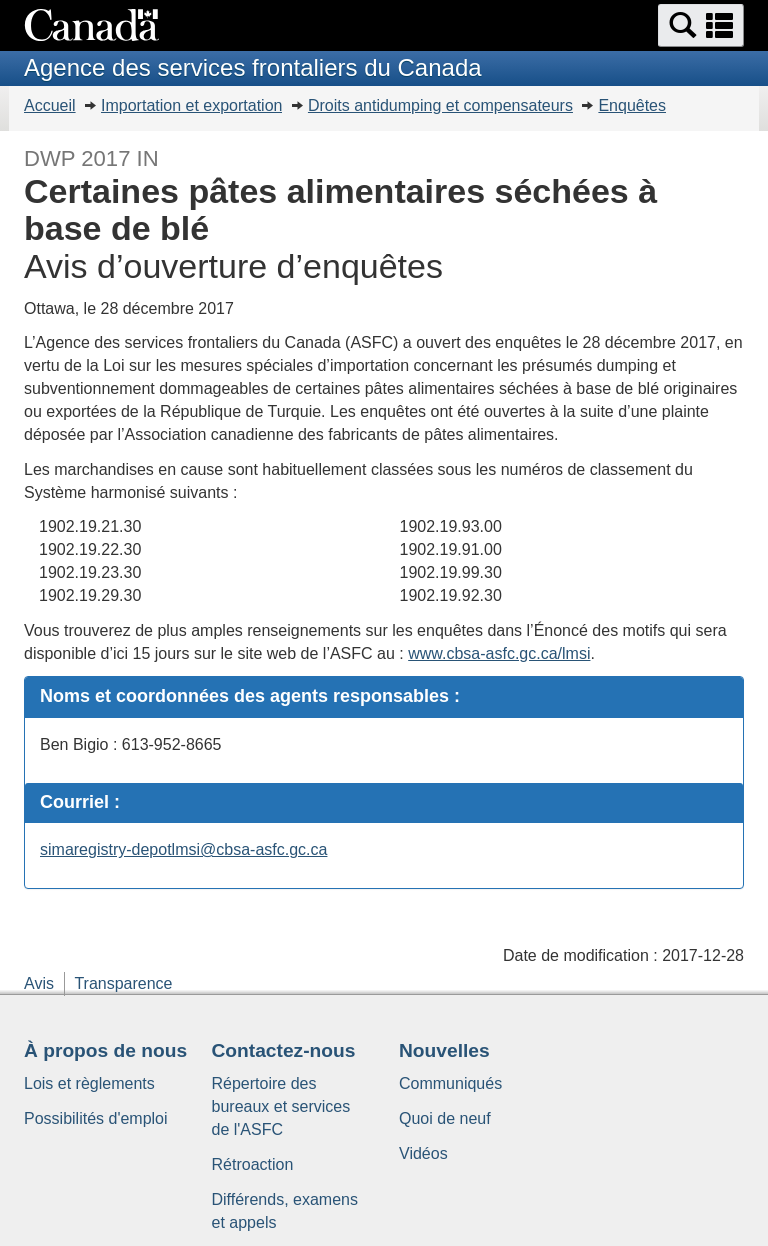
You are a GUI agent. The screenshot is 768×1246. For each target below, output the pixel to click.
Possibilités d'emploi (96, 1118)
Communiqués (450, 1083)
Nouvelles (444, 1050)
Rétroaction (253, 1164)
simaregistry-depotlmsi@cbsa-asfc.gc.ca (183, 849)
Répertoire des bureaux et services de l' (281, 1106)
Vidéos (423, 1153)
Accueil (50, 105)
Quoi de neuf (445, 1118)
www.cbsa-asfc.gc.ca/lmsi (499, 653)
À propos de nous (105, 1050)
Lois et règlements (89, 1083)
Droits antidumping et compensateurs (440, 105)
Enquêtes (632, 105)
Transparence (123, 983)
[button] (701, 25)
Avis (39, 983)
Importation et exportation (191, 105)
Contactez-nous (284, 1050)
